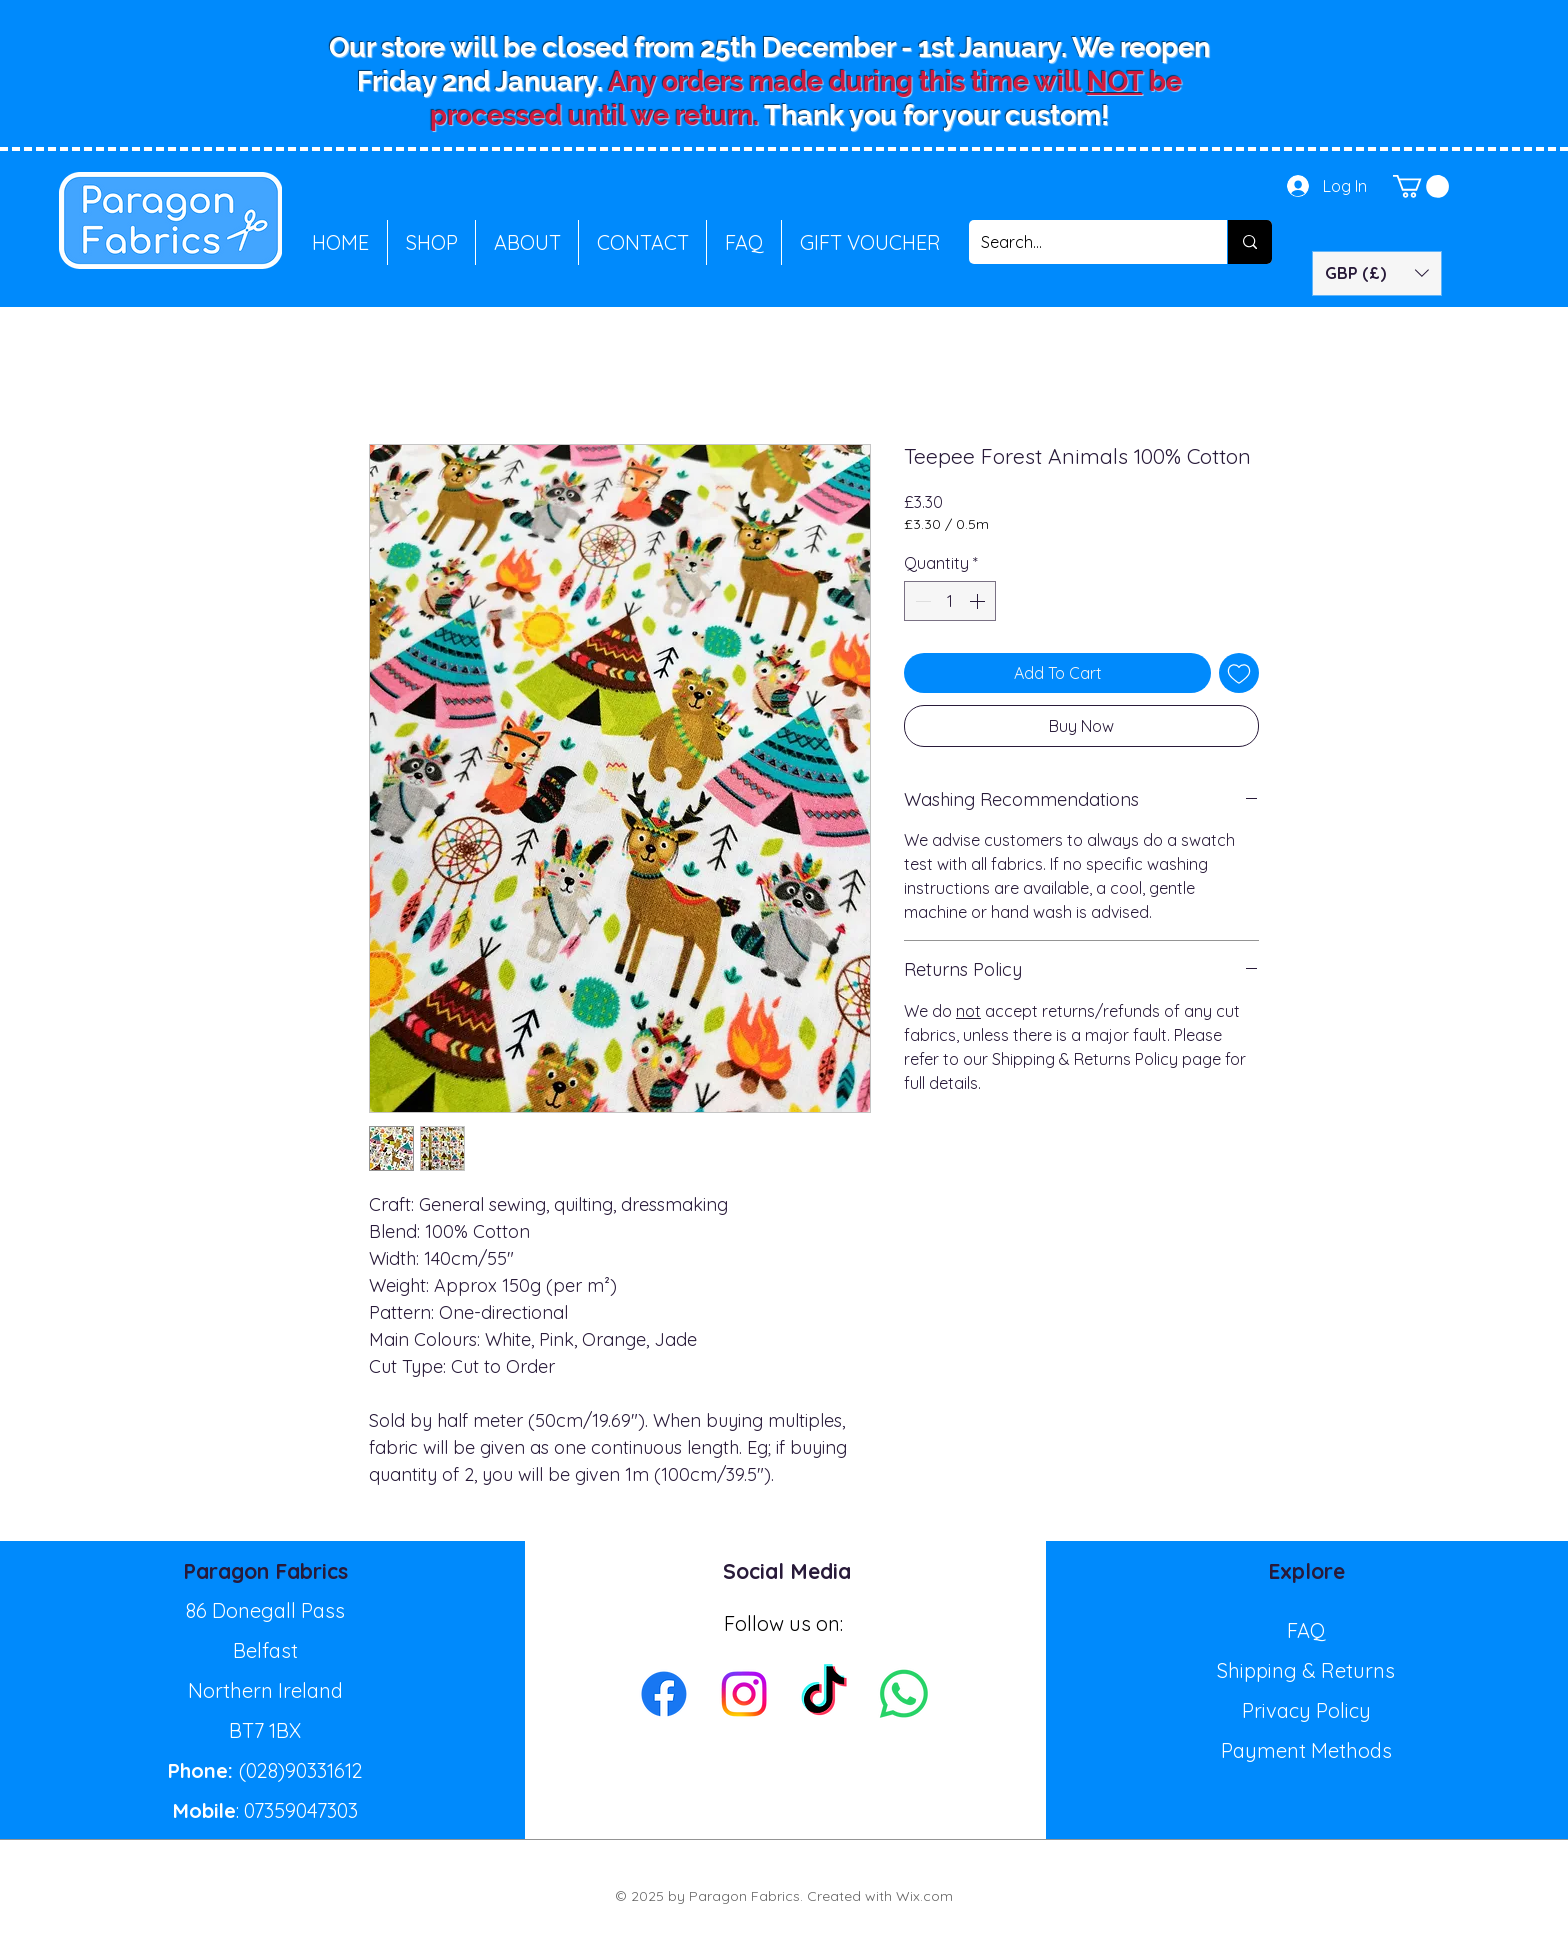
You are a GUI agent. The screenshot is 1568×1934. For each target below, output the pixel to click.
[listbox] (1377, 273)
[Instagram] (744, 1694)
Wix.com (924, 1896)
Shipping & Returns (1306, 1670)
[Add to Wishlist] (1239, 673)
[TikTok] (824, 1694)
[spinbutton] (950, 601)
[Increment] (979, 601)
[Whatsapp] (904, 1694)
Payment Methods (1306, 1750)
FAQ (1306, 1630)
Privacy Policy (1306, 1710)
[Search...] (1083, 242)
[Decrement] (921, 601)
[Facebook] (664, 1694)
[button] (1421, 186)
